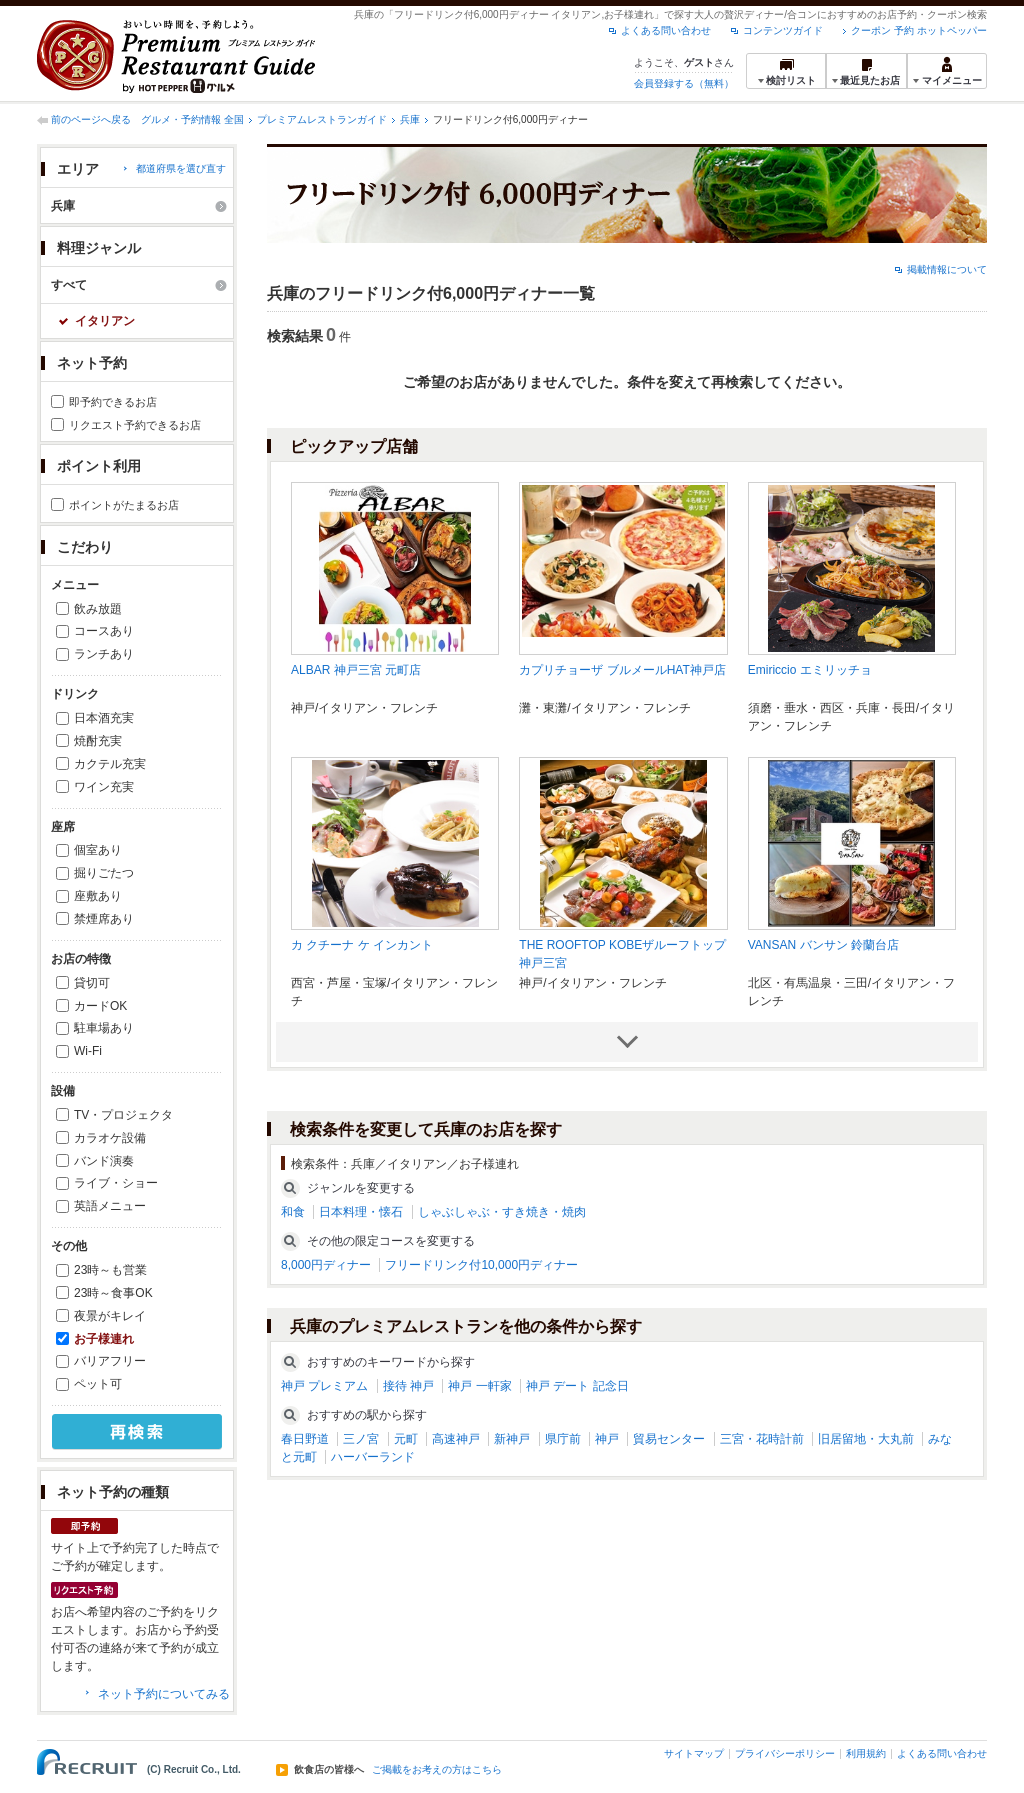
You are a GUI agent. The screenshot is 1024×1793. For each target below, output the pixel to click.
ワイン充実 (104, 787)
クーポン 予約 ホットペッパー (919, 30)
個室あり (98, 850)
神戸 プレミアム (324, 1386)
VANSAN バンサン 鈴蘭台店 (823, 945)
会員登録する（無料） (684, 83)
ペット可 (98, 1384)
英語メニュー (110, 1206)
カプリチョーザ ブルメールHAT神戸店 (622, 670)
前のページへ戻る (91, 119)
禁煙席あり (104, 919)
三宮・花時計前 (762, 1439)
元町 (406, 1439)
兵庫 (410, 119)
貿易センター (669, 1439)
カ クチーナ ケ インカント (362, 945)
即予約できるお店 (113, 402)
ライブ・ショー (116, 1183)
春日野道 (305, 1439)
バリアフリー (110, 1361)
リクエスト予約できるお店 (135, 425)
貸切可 (92, 983)
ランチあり (104, 654)
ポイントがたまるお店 (124, 505)
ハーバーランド (373, 1457)
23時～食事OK (113, 1293)
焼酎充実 (98, 741)
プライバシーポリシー (785, 1753)
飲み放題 (98, 609)
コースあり (104, 631)
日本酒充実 (104, 718)
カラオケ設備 (110, 1138)
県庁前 (563, 1439)
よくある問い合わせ (666, 30)
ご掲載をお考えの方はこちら (437, 1770)
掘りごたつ (104, 873)
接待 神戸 (408, 1386)
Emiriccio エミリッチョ (810, 670)
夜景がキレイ (110, 1316)
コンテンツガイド (783, 30)
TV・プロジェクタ (123, 1115)
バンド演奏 (104, 1161)
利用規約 (866, 1753)
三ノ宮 (361, 1439)
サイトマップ (694, 1753)
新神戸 (512, 1439)
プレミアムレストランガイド (322, 119)
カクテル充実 (110, 764)
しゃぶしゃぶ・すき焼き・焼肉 (502, 1212)
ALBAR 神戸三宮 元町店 (356, 670)
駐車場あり (104, 1028)
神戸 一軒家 (479, 1386)
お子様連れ (104, 1339)
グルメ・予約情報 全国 (192, 119)
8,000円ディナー (326, 1265)
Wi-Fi (88, 1051)
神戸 (607, 1439)
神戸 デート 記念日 (577, 1386)
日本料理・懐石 (361, 1212)
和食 (293, 1212)
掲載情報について (947, 269)
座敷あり (98, 896)
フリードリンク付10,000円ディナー (481, 1265)
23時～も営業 (110, 1270)
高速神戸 (456, 1439)
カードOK (100, 1006)
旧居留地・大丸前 (866, 1439)
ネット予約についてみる (164, 1694)
